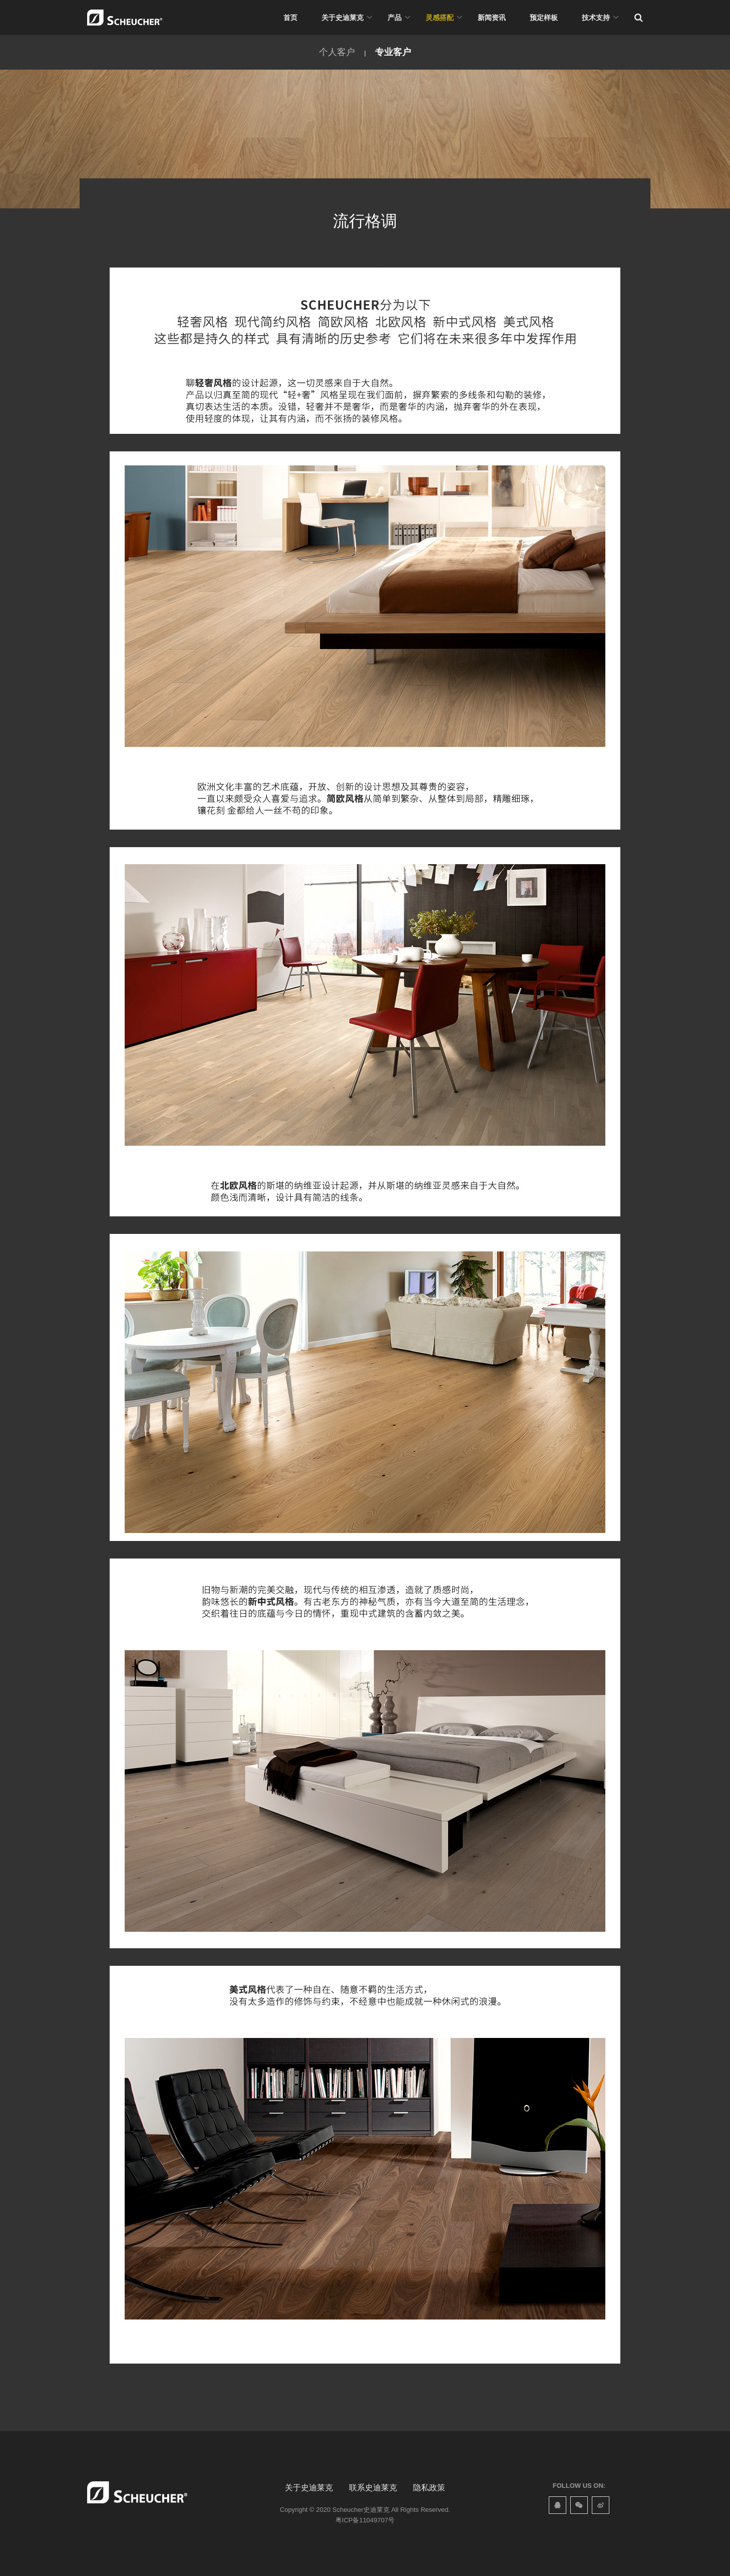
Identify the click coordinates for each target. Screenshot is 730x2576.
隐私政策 (429, 2487)
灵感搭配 (440, 18)
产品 (395, 18)
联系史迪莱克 (373, 2487)
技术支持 (596, 18)
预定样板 (544, 18)
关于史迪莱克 (342, 18)
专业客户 (393, 52)
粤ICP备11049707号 (365, 2520)
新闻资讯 (492, 18)
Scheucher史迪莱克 (361, 2509)
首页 (290, 18)
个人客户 (337, 52)
